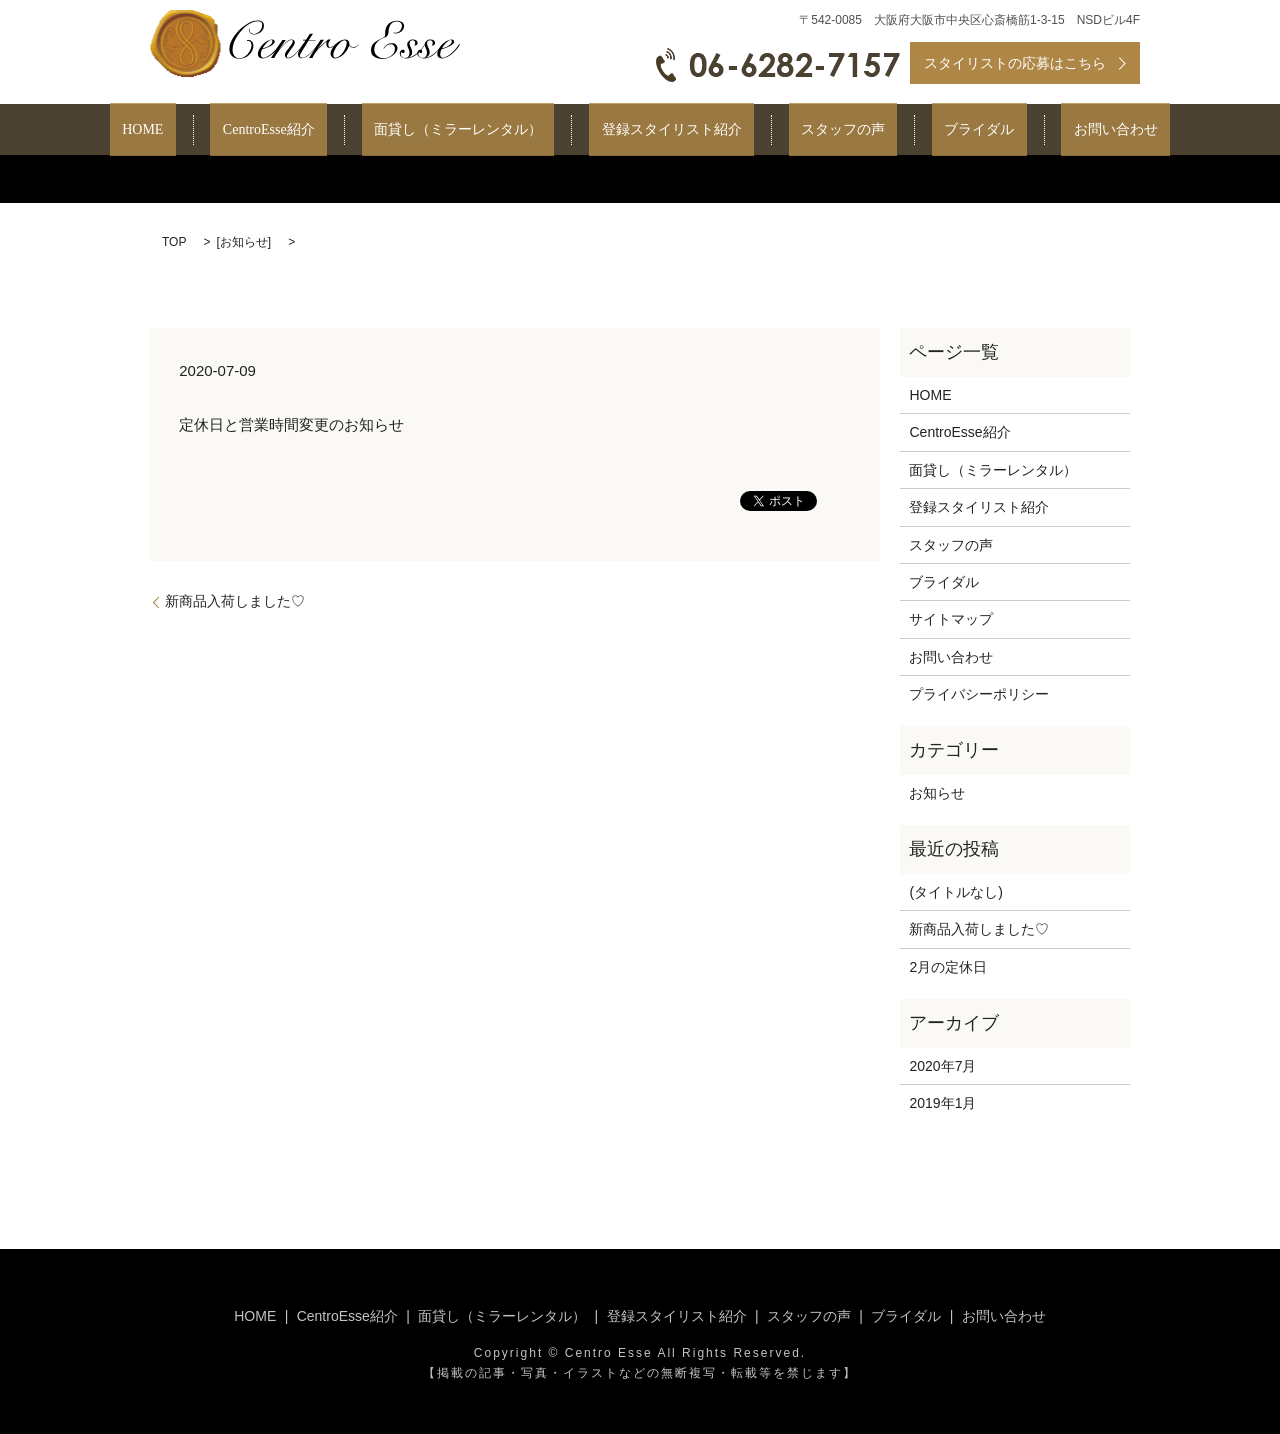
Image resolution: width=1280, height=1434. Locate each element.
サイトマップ (951, 619)
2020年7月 (942, 1066)
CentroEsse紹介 (319, 130)
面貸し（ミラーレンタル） (483, 130)
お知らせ (244, 242)
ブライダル (930, 130)
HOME (217, 130)
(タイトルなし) (955, 892)
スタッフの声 (818, 130)
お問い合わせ (1041, 130)
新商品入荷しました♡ (235, 601)
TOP (174, 242)
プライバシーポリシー (979, 694)
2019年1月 (942, 1103)
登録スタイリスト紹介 (672, 130)
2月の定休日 (948, 967)
